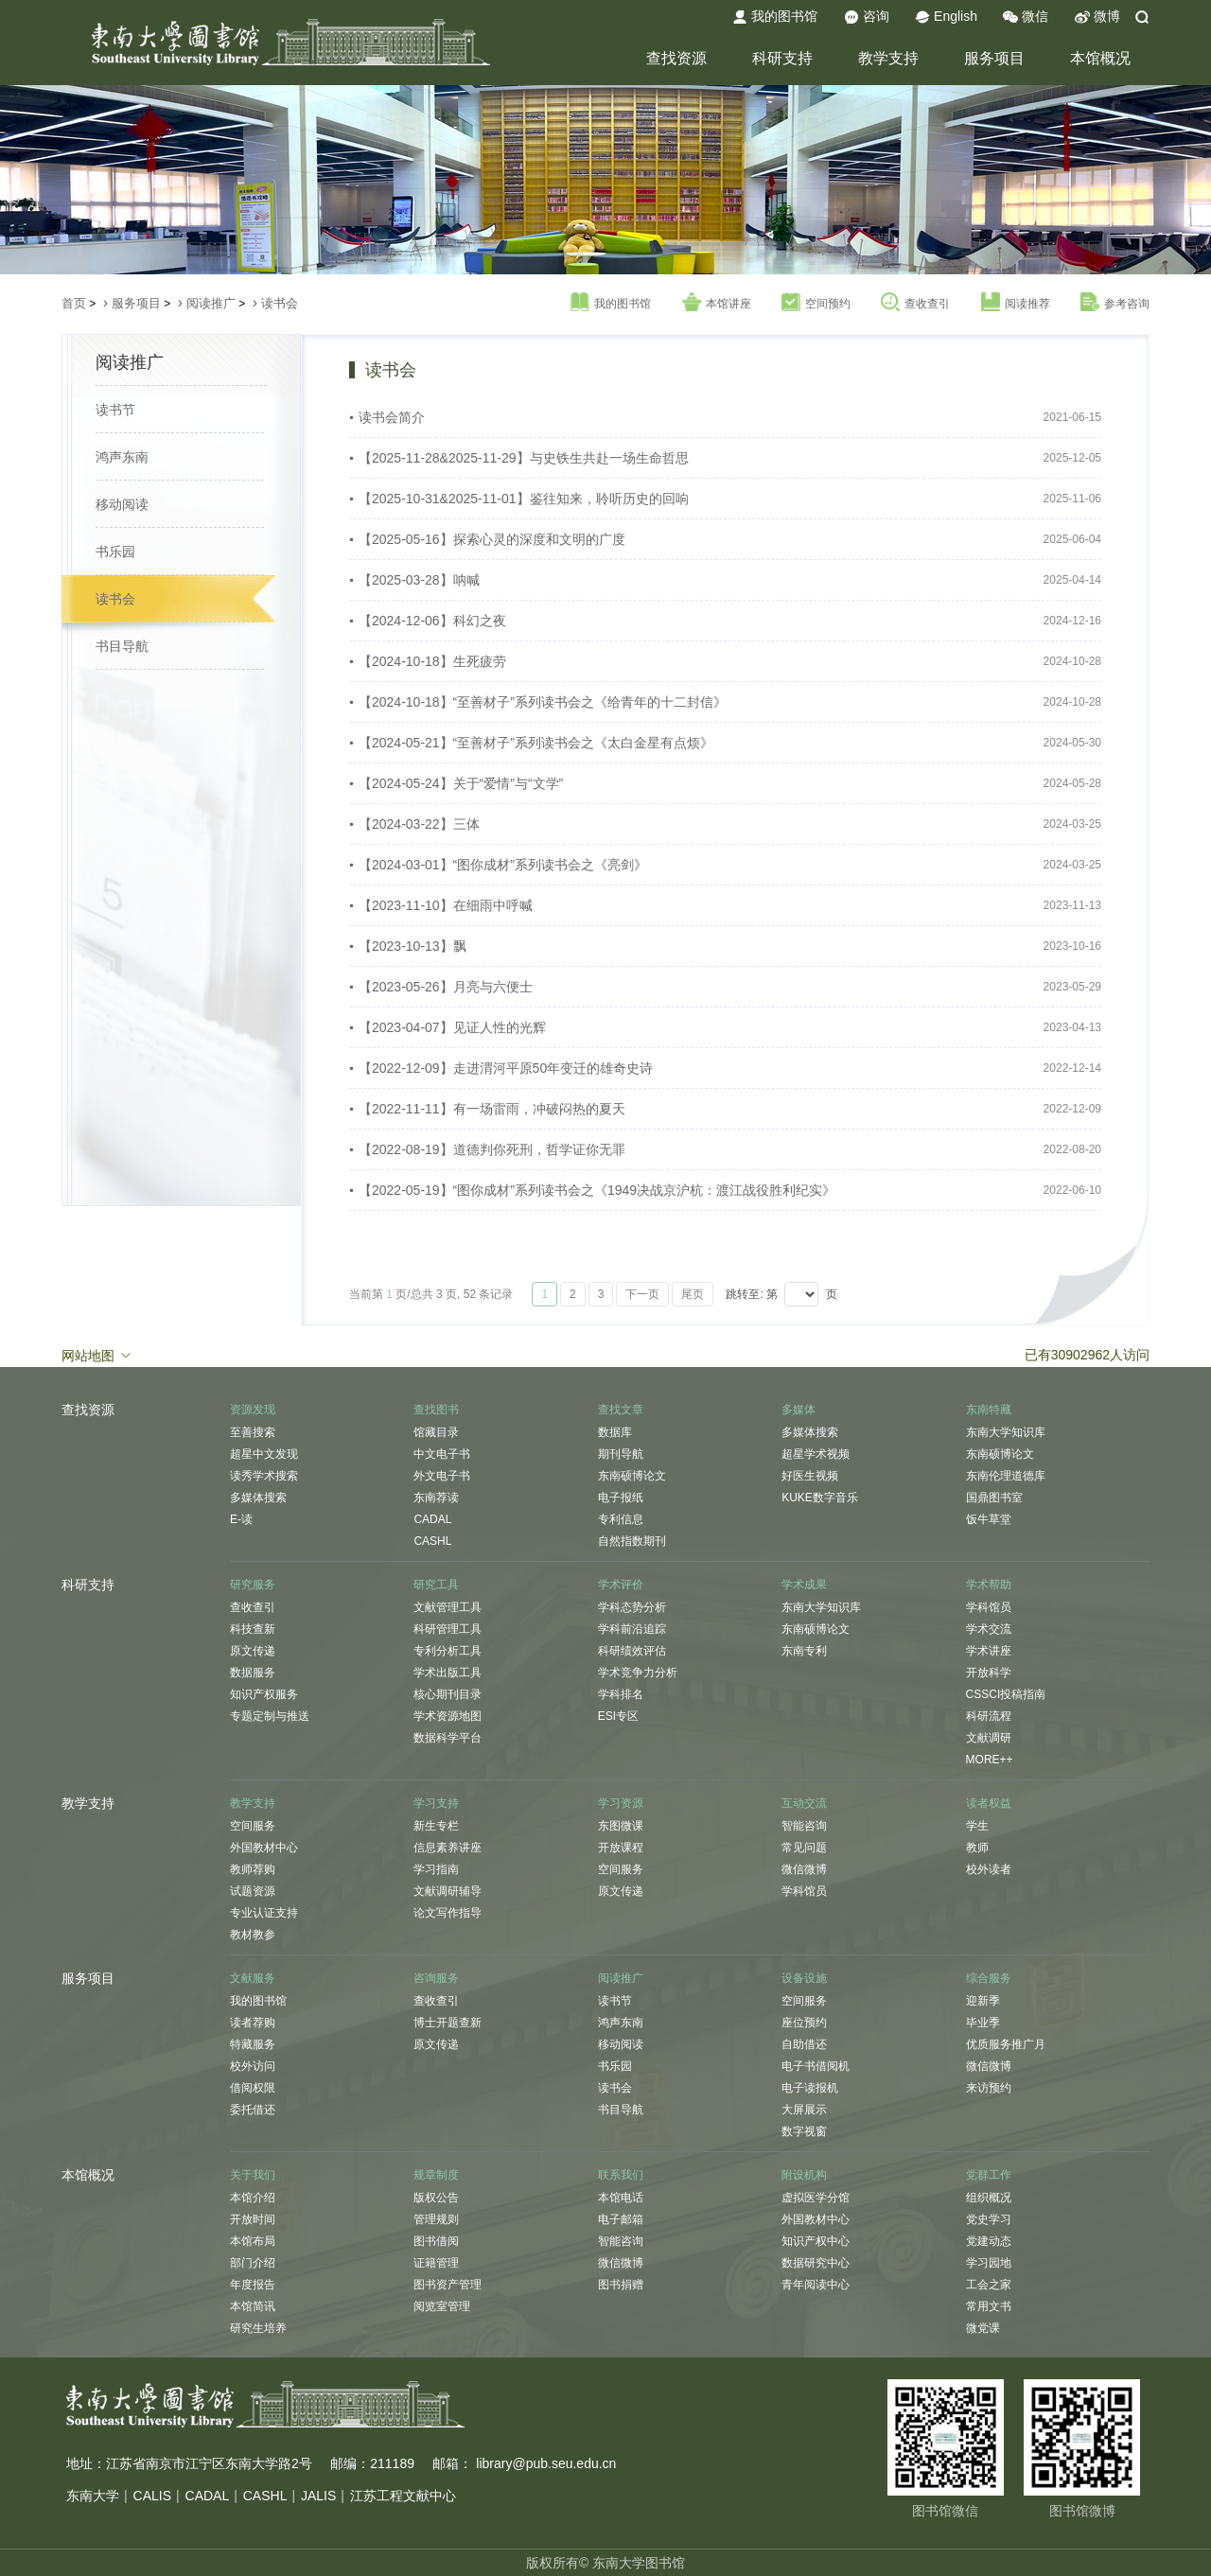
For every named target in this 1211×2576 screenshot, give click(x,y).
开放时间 (252, 2219)
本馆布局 (252, 2241)
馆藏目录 (436, 1432)
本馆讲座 (716, 302)
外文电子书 (441, 1475)
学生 (977, 1825)
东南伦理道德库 (1005, 1475)
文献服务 (252, 1978)
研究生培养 (258, 2328)
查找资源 (676, 58)
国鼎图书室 (994, 1497)
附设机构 (804, 2175)
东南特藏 (988, 1409)
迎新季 (983, 2000)
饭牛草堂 (988, 1519)
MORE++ (989, 1759)
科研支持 (782, 58)
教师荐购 (252, 1869)
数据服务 (252, 1672)
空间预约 (816, 302)
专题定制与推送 (269, 1716)
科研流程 (988, 1716)
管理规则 (436, 2219)
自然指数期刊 (632, 1541)
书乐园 (115, 551)
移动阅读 (122, 504)
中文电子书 (441, 1454)
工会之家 (988, 2284)
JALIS (318, 2495)
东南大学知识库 (1005, 1432)
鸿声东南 (122, 456)
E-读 (241, 1519)
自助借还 (804, 2044)
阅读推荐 (1015, 302)
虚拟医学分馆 (815, 2197)
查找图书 (436, 1409)
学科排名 (620, 1694)
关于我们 (252, 2175)
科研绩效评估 (632, 1650)
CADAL (432, 1519)
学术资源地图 (447, 1716)
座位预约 (804, 2022)
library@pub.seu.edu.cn (546, 2463)
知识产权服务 (264, 1694)
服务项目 (994, 58)
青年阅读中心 (815, 2284)
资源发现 (252, 1409)
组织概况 (988, 2197)
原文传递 (252, 1650)
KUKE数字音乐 (819, 1497)
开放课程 (620, 1847)
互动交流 (804, 1803)
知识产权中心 (815, 2241)
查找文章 (620, 1409)
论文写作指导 (447, 1913)
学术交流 (988, 1629)
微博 (1097, 17)
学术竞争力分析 (637, 1672)
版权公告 (436, 2197)
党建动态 (988, 2241)
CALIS (152, 2495)
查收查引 (915, 302)
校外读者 (988, 1869)
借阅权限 (252, 2088)
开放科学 (988, 1672)
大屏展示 (804, 2109)
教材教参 (252, 1934)
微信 (1025, 17)
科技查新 (252, 1629)
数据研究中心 (815, 2263)
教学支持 (888, 58)
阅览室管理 (441, 2306)
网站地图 (97, 1354)
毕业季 (983, 2022)
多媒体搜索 (258, 1497)
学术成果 (804, 1584)
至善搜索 (252, 1432)
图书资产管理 (447, 2284)
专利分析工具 (447, 1650)
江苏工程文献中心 (403, 2495)
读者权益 (988, 1803)
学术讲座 (988, 1650)
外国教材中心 (264, 1847)
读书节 (115, 409)
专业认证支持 (264, 1913)
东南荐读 (436, 1497)
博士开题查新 (447, 2022)
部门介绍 (252, 2263)
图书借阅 (436, 2241)
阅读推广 (211, 303)
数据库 (615, 1432)
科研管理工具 (447, 1629)
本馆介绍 (252, 2197)
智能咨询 (804, 1825)
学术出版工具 (447, 1672)
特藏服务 (252, 2044)
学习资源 (620, 1803)
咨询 (866, 17)
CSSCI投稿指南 (1006, 1694)
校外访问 (252, 2066)
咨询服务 (436, 1978)
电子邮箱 (620, 2219)
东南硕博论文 (632, 1475)
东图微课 (620, 1825)
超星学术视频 (815, 1454)
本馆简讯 (252, 2306)
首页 (73, 303)
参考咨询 (1115, 302)
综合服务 (988, 1978)
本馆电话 (620, 2197)
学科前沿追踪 (632, 1629)
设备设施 (804, 1978)
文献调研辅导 (447, 1891)
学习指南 (436, 1869)
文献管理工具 (447, 1607)
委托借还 (252, 2109)
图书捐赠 (620, 2284)
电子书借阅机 (815, 2066)
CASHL (432, 1541)
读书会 (279, 303)
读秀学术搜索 (264, 1475)
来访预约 (988, 2088)
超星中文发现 (264, 1454)
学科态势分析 (632, 1607)
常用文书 (988, 2306)
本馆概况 (1100, 58)
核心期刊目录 (447, 1694)
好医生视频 (809, 1475)
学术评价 (620, 1584)
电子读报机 (809, 2088)
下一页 (642, 1294)
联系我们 (620, 2175)
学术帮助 (988, 1584)
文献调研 (988, 1738)
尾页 (692, 1294)
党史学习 (988, 2219)
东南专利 (804, 1650)
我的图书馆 (774, 17)
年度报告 (252, 2284)
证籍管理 (436, 2263)
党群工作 (988, 2175)
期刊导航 (620, 1454)
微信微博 (804, 1869)
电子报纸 (620, 1497)
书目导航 (122, 646)
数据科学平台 (447, 1738)
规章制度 (436, 2175)
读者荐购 (252, 2022)
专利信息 (620, 1519)
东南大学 (92, 2495)
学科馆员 (988, 1607)
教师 (977, 1847)
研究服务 (252, 1584)
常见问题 (804, 1847)
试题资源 (252, 1891)
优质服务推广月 (1005, 2044)
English (946, 17)
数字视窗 (804, 2131)
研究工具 (436, 1584)
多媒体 (798, 1409)
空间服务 (252, 1825)
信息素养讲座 (447, 1847)
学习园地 (988, 2263)
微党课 (983, 2328)
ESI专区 (618, 1716)
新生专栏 (436, 1825)
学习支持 (436, 1803)
